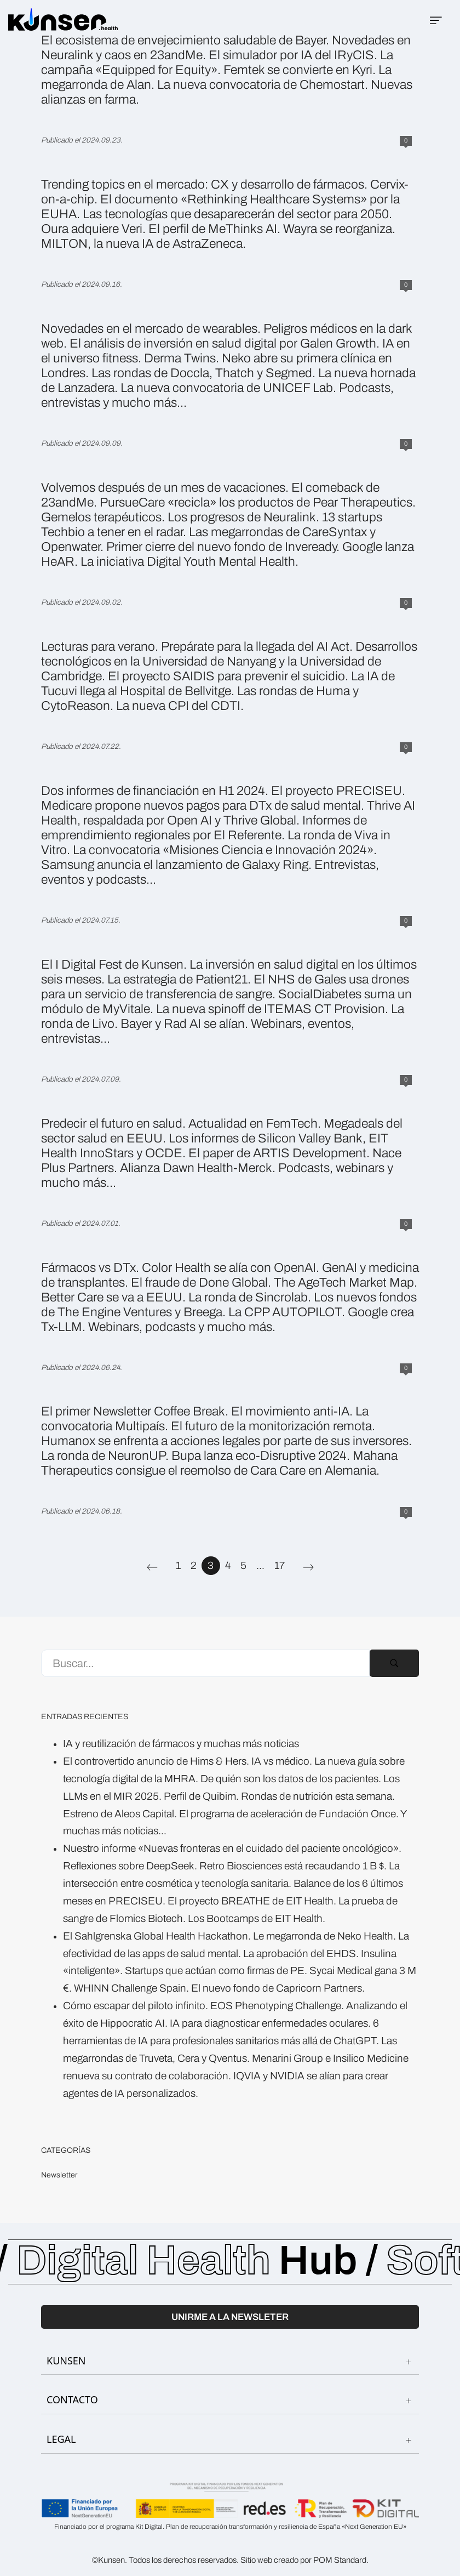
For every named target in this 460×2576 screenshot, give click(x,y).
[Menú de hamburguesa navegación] (436, 19)
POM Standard (339, 2560)
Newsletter (59, 2175)
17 (279, 1565)
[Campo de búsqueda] (205, 1663)
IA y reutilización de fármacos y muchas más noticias (181, 1743)
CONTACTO (230, 2399)
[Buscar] (394, 1663)
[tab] (230, 2361)
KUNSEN (230, 2360)
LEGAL (230, 2439)
